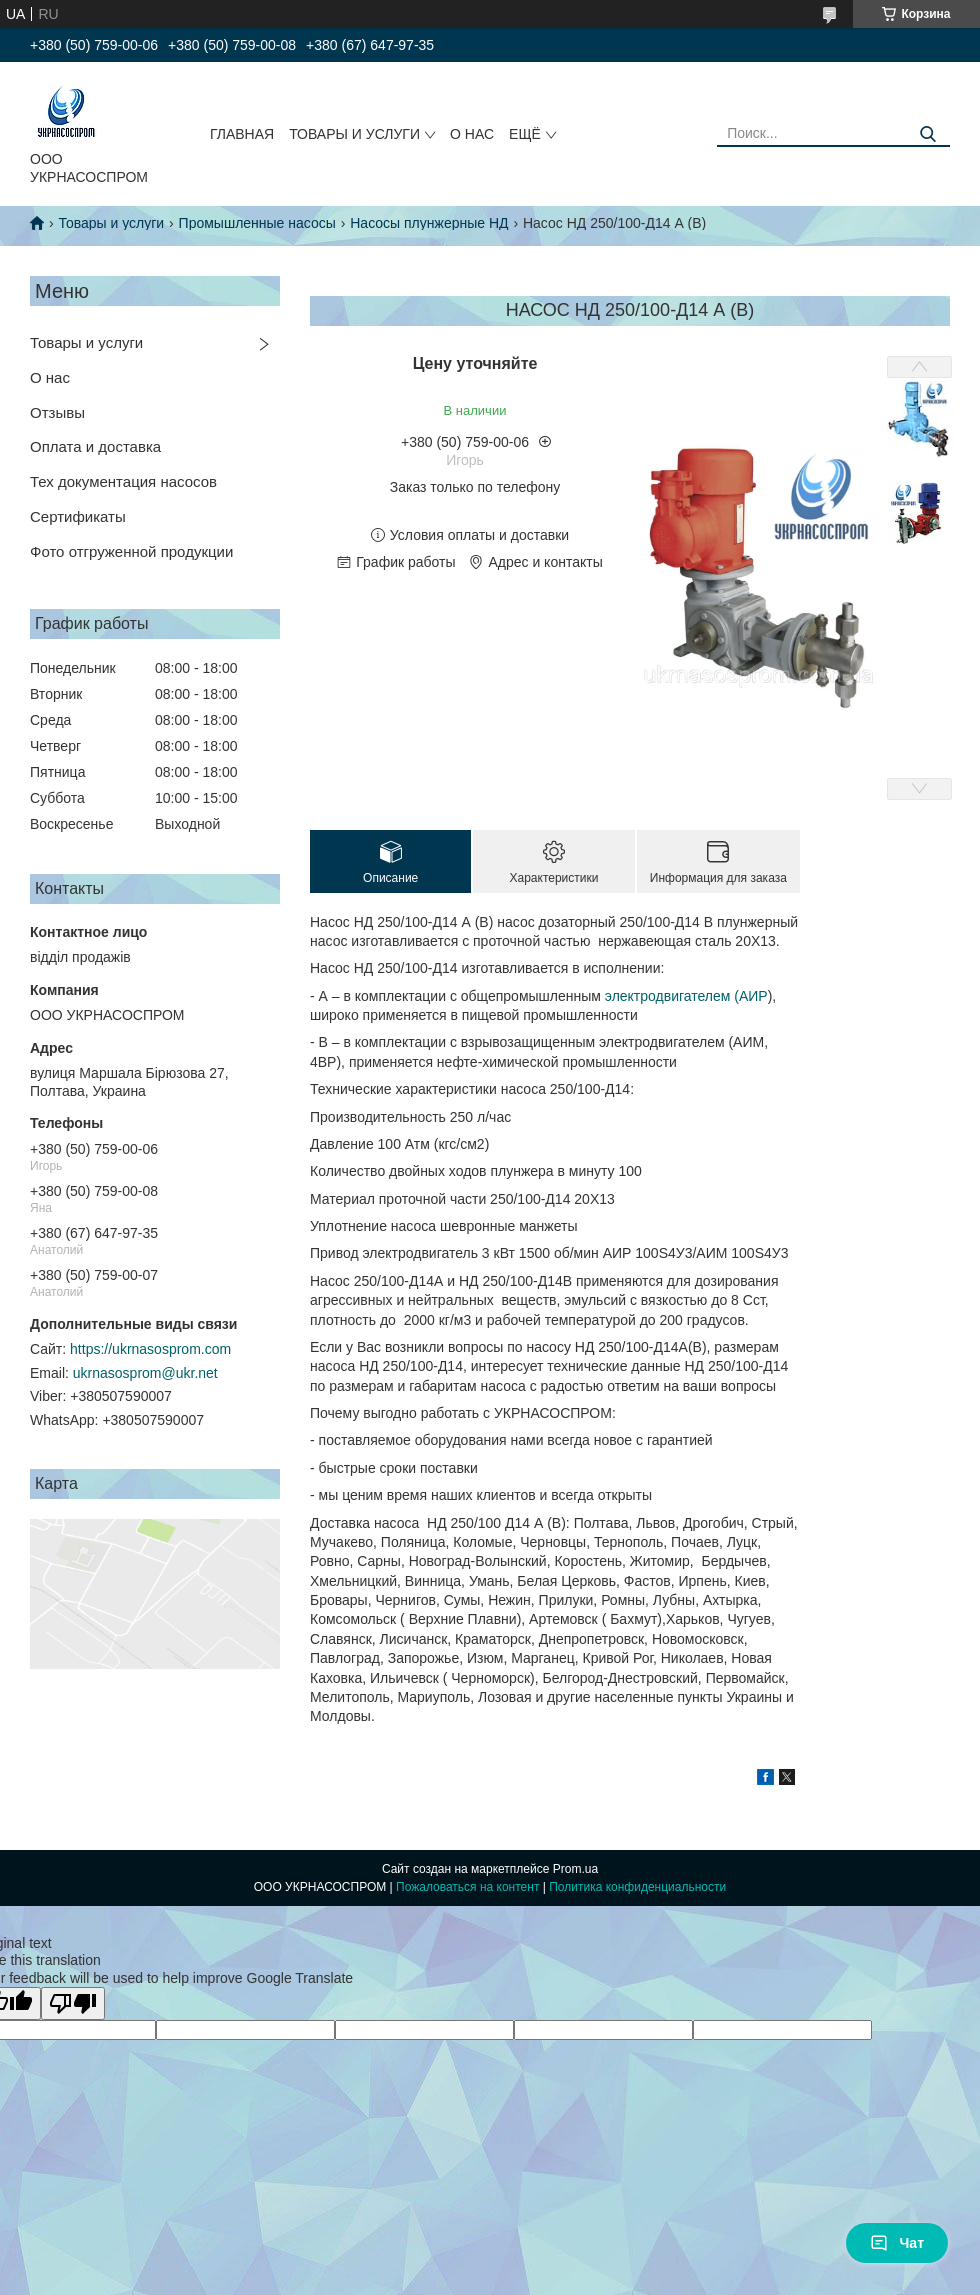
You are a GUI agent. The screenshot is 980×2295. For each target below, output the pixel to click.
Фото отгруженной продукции (131, 551)
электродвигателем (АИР (686, 996)
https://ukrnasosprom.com (150, 1349)
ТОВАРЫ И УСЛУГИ (354, 134)
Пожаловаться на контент (467, 1887)
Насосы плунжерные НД (429, 223)
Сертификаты (78, 516)
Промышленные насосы (257, 223)
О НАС (472, 134)
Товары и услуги (111, 223)
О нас (50, 377)
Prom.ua (575, 1869)
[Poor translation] (73, 2003)
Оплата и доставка (95, 446)
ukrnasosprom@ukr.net (145, 1373)
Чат (897, 2243)
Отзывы (57, 412)
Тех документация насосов (123, 481)
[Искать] (927, 134)
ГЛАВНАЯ (242, 134)
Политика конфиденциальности (637, 1887)
